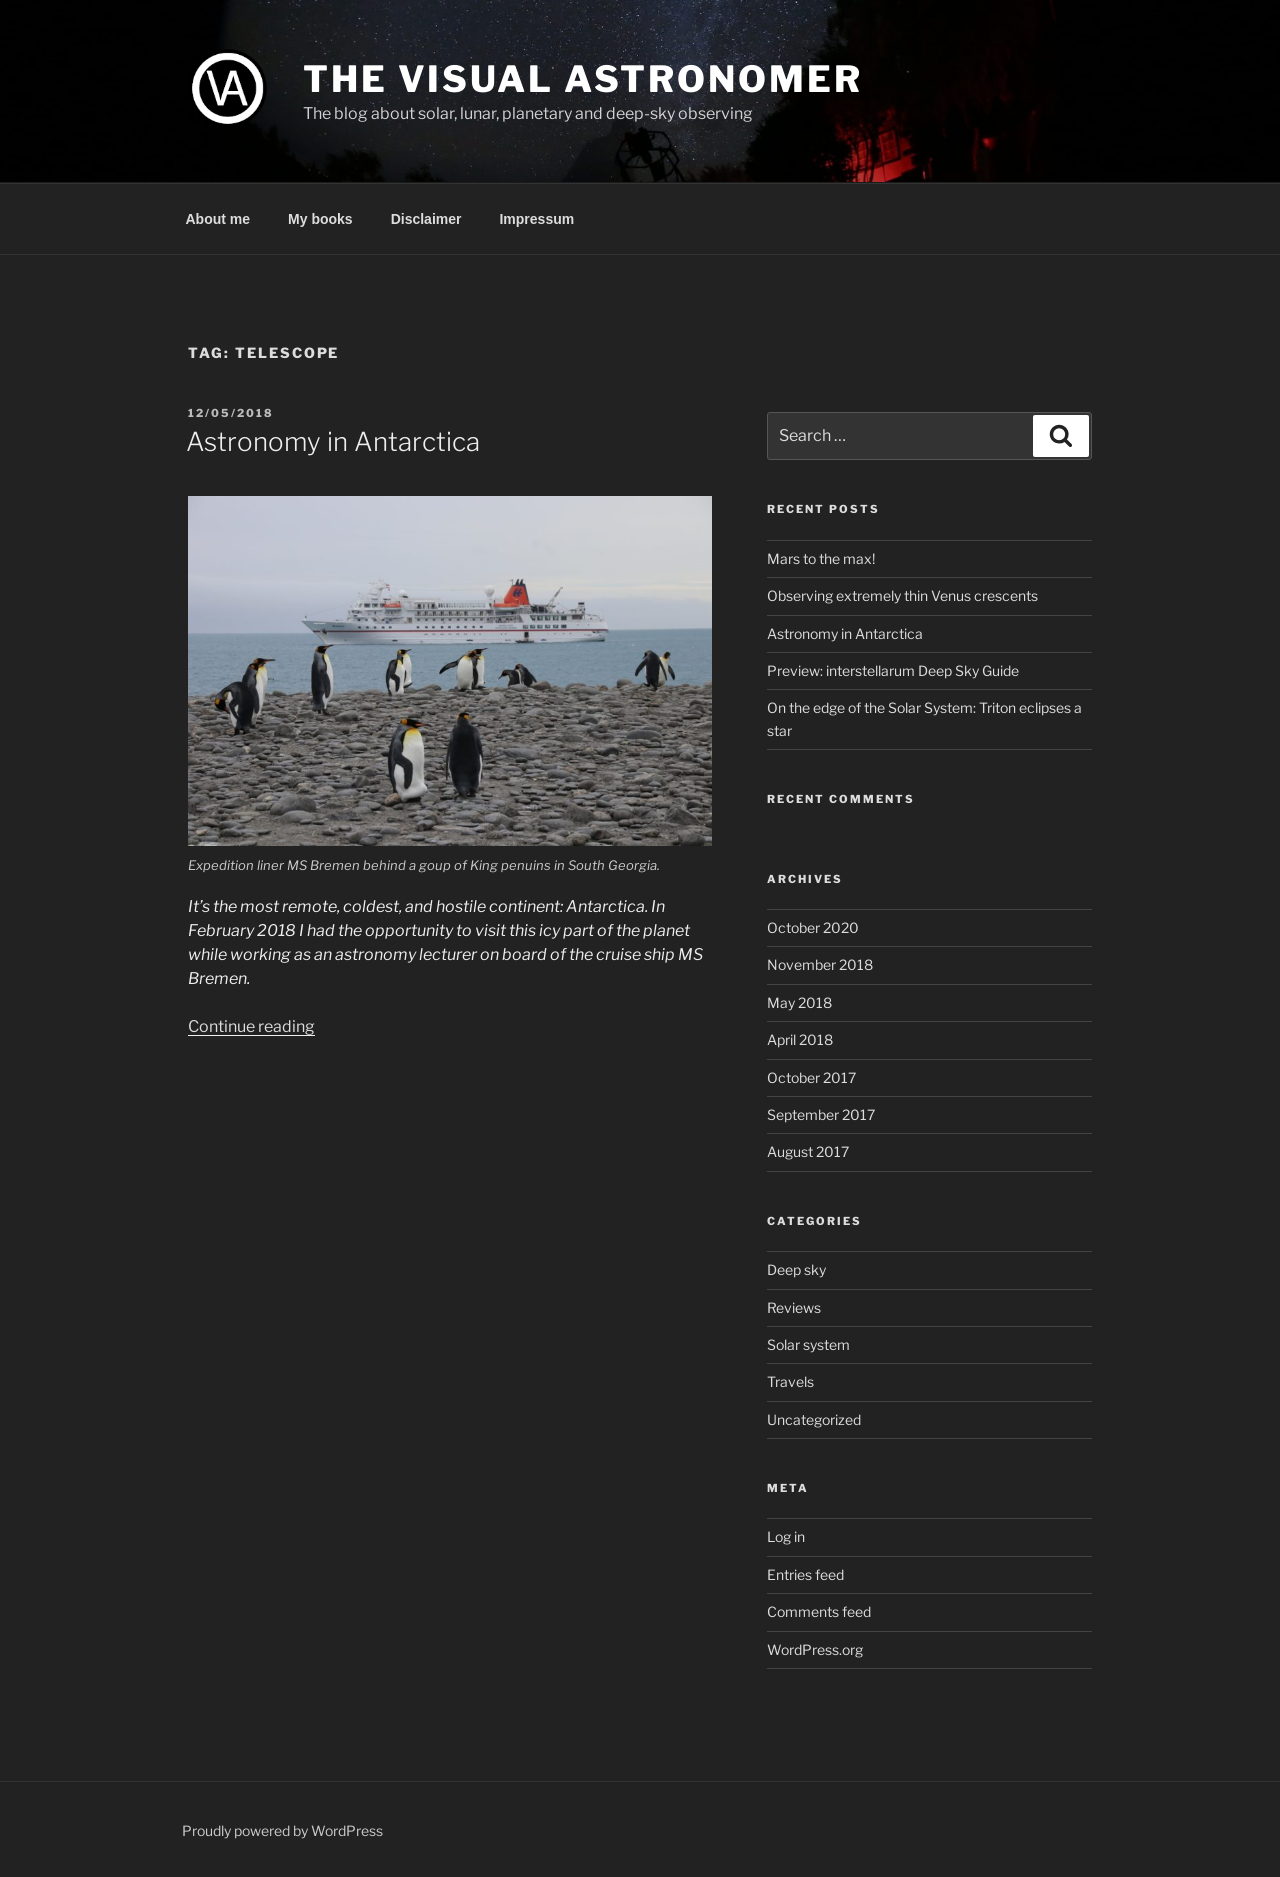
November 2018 (820, 964)
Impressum (536, 219)
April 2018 (800, 1039)
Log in (786, 1536)
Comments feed (819, 1611)
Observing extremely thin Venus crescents (902, 595)
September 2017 (821, 1114)
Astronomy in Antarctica (333, 441)
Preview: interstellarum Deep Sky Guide (893, 670)
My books (320, 219)
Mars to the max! (821, 558)
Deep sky (796, 1269)
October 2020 (813, 927)
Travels (790, 1381)
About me (218, 219)
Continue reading (251, 1026)
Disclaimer (426, 219)
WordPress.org (815, 1649)
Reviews (794, 1307)
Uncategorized (814, 1419)
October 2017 (811, 1077)
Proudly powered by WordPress (282, 1830)
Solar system (808, 1344)
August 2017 (808, 1151)
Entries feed (805, 1574)
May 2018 (799, 1002)
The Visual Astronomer (582, 79)
